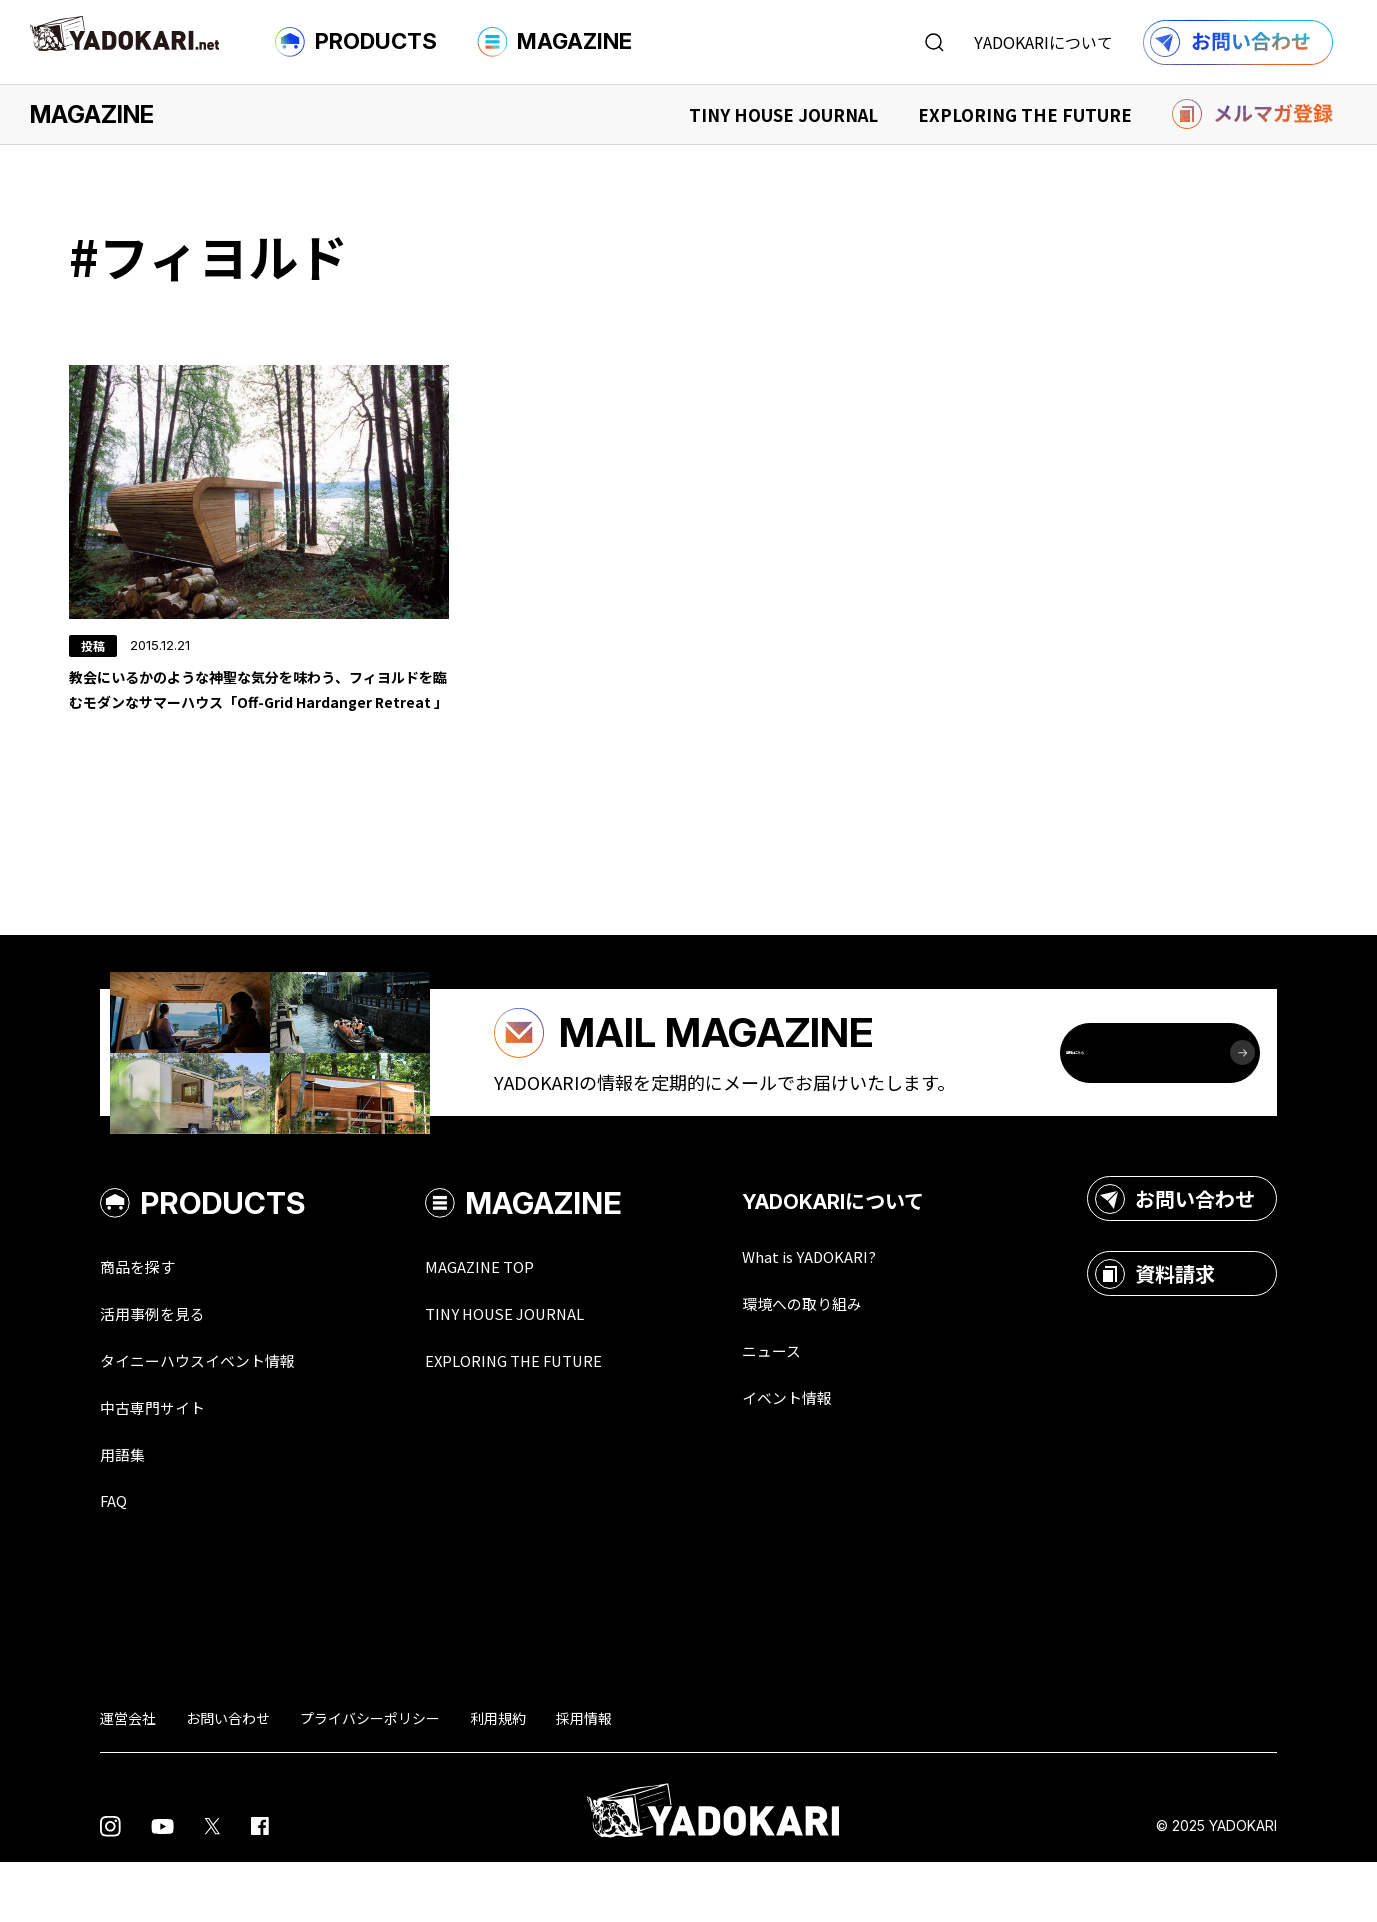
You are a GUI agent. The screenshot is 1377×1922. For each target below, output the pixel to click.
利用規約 (498, 1778)
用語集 (127, 1512)
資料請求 (1155, 1327)
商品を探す (145, 1320)
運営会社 (128, 1778)
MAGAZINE (554, 42)
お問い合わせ (1175, 1252)
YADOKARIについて (1043, 42)
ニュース (821, 1406)
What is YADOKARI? (865, 1310)
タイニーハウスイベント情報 (217, 1416)
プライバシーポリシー (370, 1778)
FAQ (116, 1560)
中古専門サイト (163, 1464)
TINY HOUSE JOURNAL (783, 114)
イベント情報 (840, 1454)
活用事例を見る (163, 1368)
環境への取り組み (858, 1358)
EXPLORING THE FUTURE (1025, 114)
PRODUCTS (356, 42)
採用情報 (584, 1778)
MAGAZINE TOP (517, 1320)
